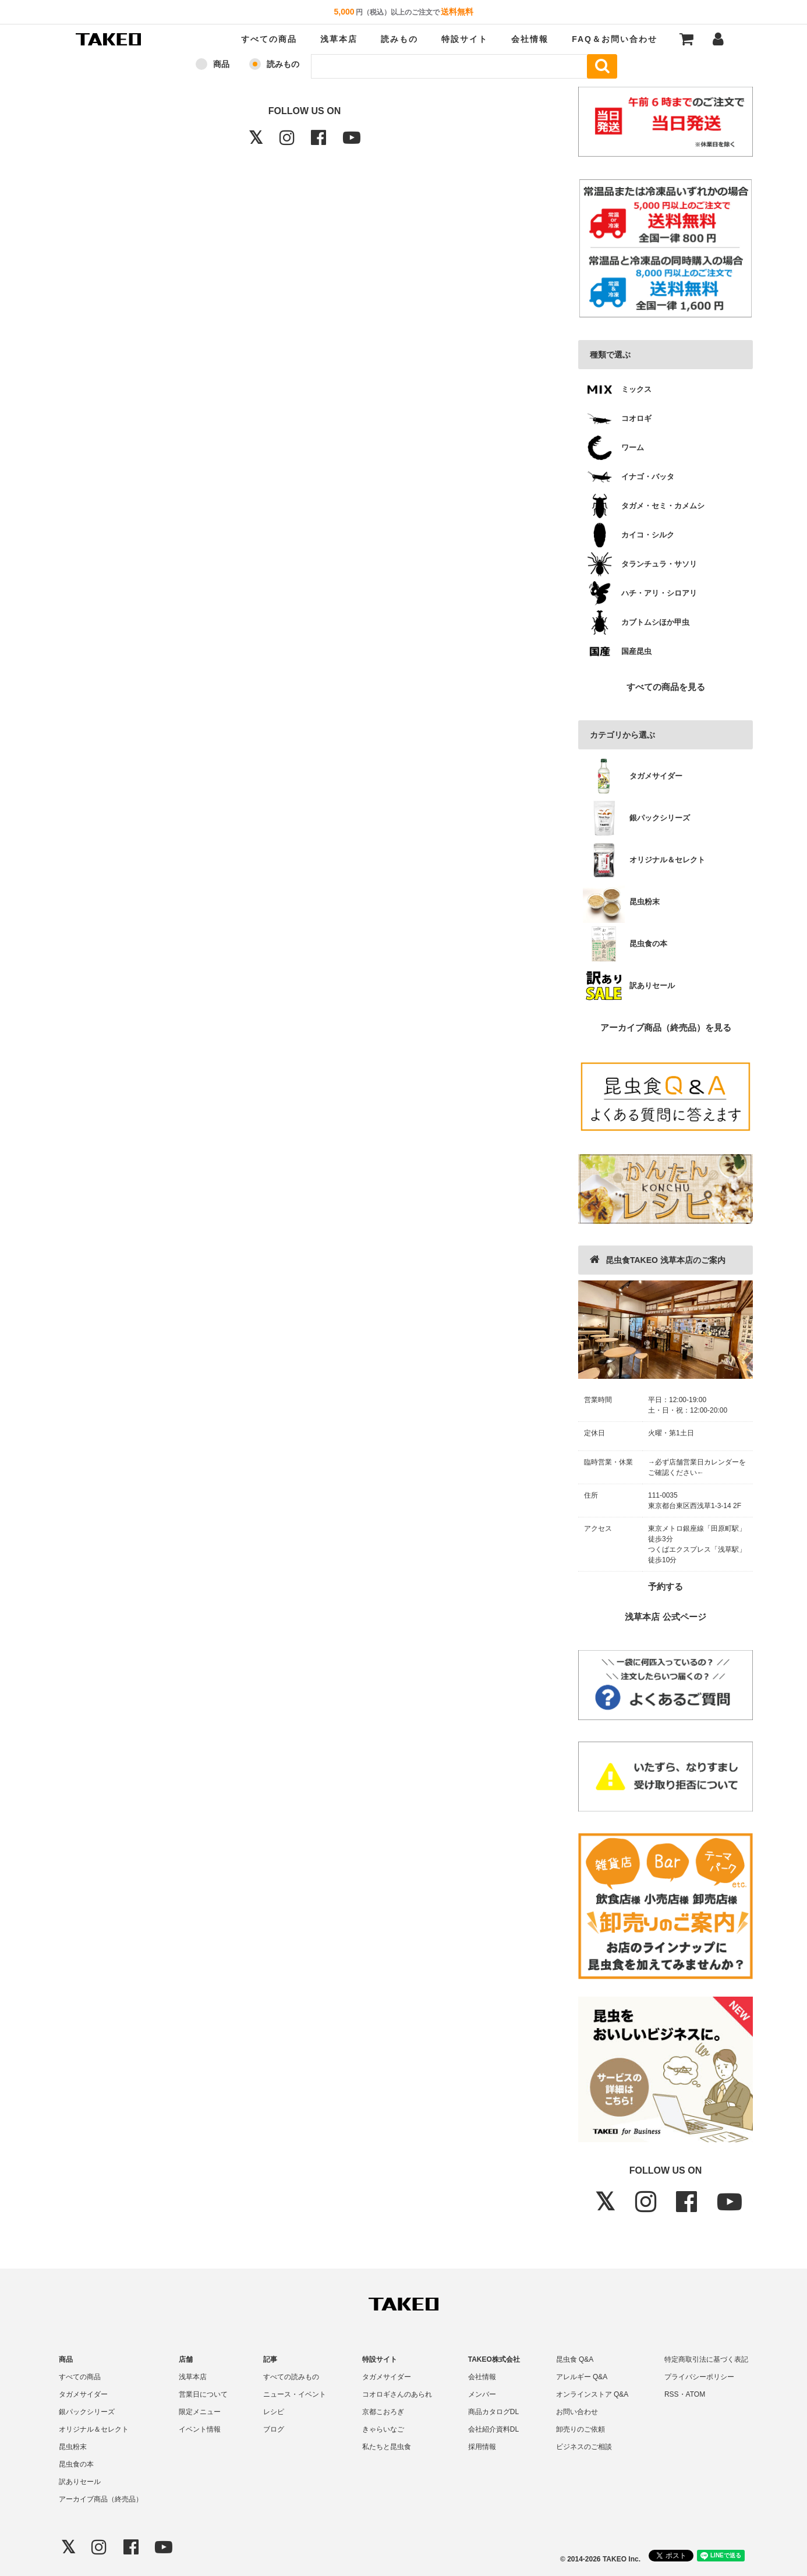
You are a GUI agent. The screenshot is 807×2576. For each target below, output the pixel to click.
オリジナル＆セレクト (94, 2429)
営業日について (203, 2394)
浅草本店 (339, 39)
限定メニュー (200, 2412)
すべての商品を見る (666, 687)
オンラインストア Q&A (592, 2394)
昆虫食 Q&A (575, 2359)
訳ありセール (80, 2482)
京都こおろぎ (383, 2412)
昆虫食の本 (76, 2464)
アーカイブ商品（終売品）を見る (665, 1027)
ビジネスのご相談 (584, 2447)
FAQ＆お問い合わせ (614, 39)
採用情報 (482, 2447)
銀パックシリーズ (87, 2412)
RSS (671, 2394)
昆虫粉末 (73, 2447)
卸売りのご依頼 (580, 2429)
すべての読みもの (291, 2377)
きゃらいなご (383, 2429)
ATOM (696, 2394)
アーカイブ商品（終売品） (101, 2499)
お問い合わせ (577, 2412)
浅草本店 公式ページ (665, 1617)
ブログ (273, 2429)
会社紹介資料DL (493, 2429)
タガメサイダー (83, 2394)
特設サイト (464, 39)
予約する (665, 1586)
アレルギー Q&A (582, 2377)
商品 (221, 64)
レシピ (273, 2412)
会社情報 (529, 39)
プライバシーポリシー (699, 2377)
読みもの (399, 39)
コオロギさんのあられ (397, 2394)
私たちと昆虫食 (386, 2447)
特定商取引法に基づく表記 (706, 2359)
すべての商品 (269, 39)
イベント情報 (200, 2429)
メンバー (482, 2394)
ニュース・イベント (294, 2394)
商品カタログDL (493, 2412)
